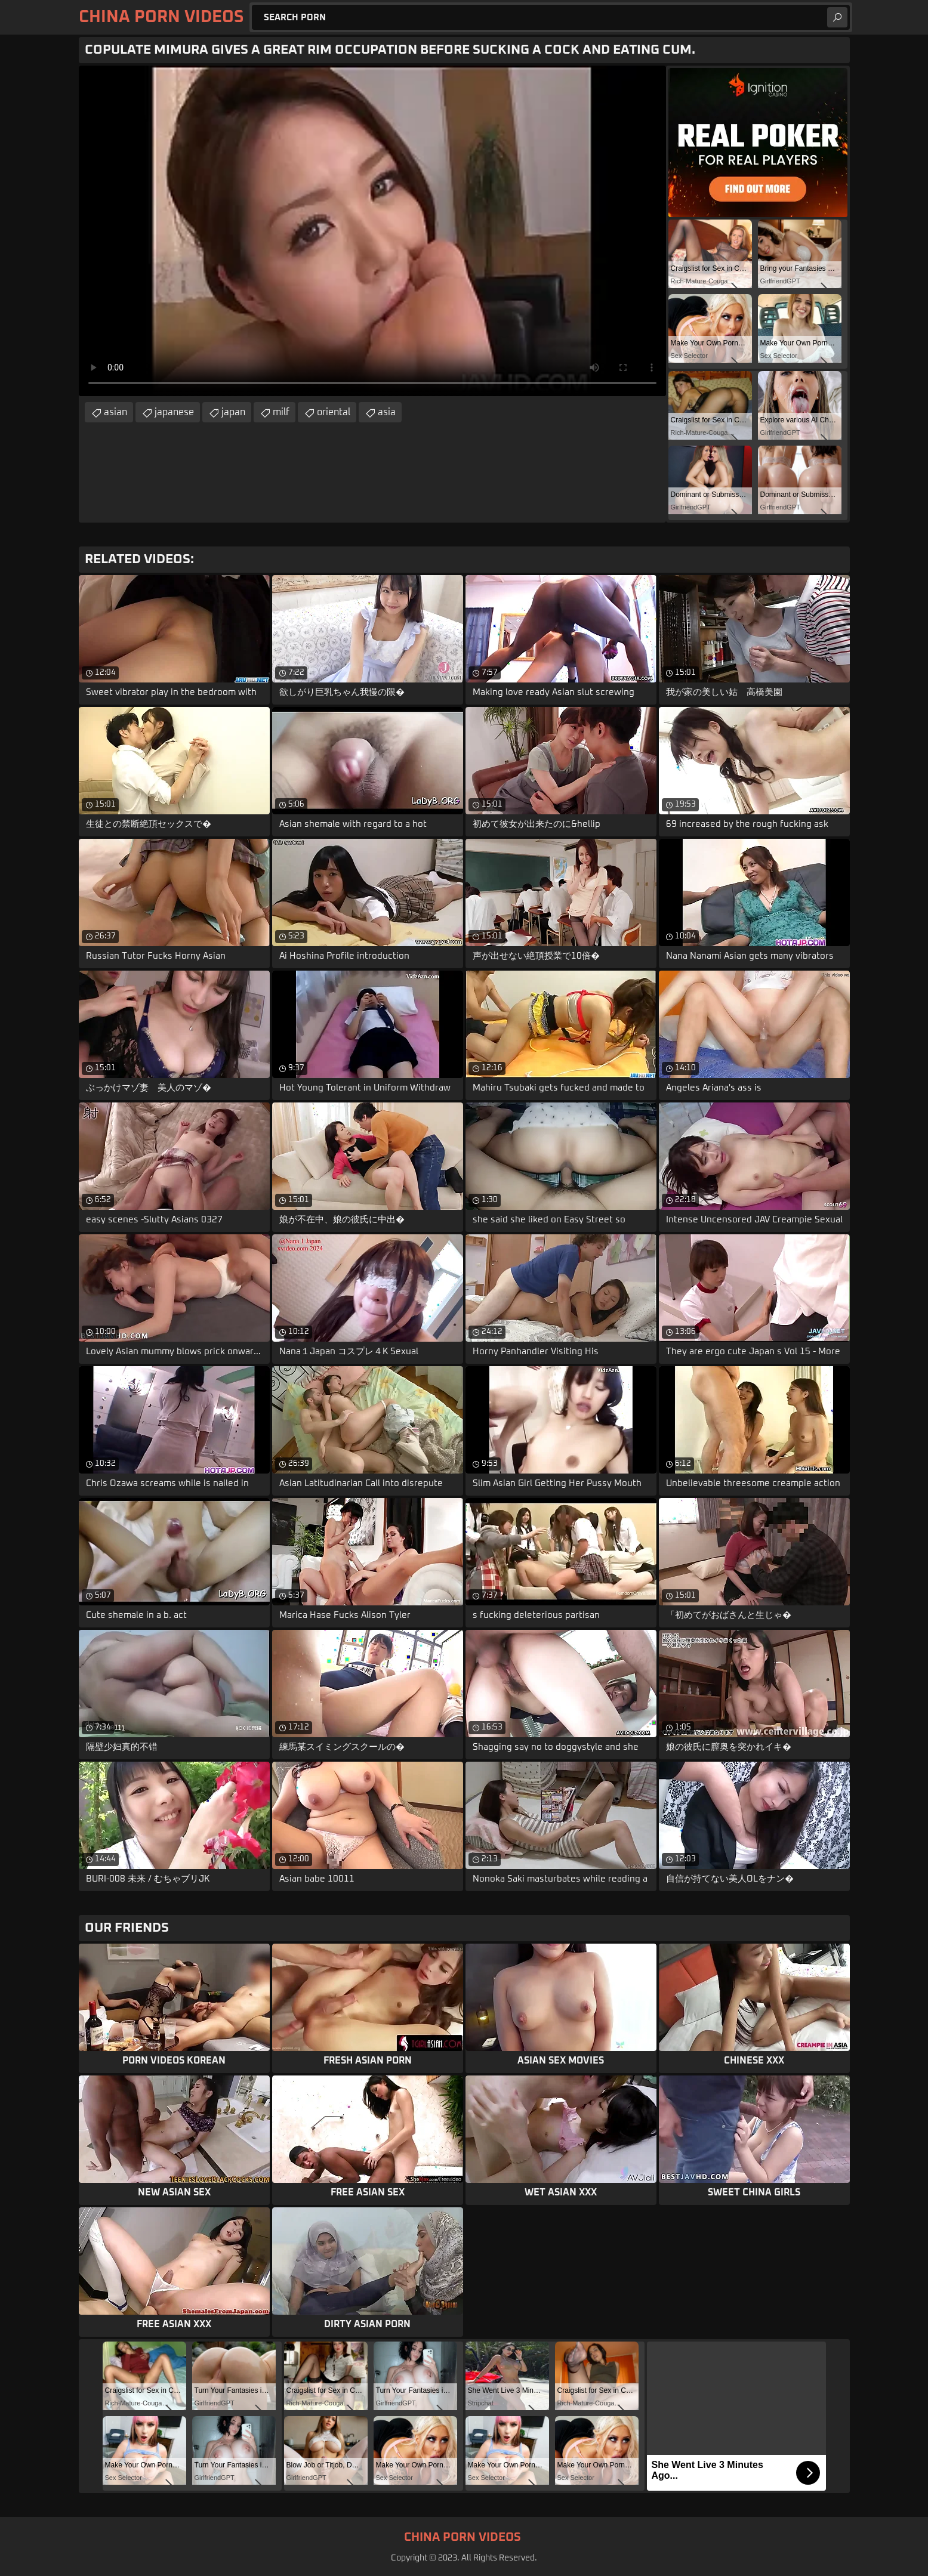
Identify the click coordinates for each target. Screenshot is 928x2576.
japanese (174, 412)
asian (115, 412)
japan (233, 412)
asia (387, 412)
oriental (333, 412)
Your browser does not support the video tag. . (372, 231)
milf (281, 412)
